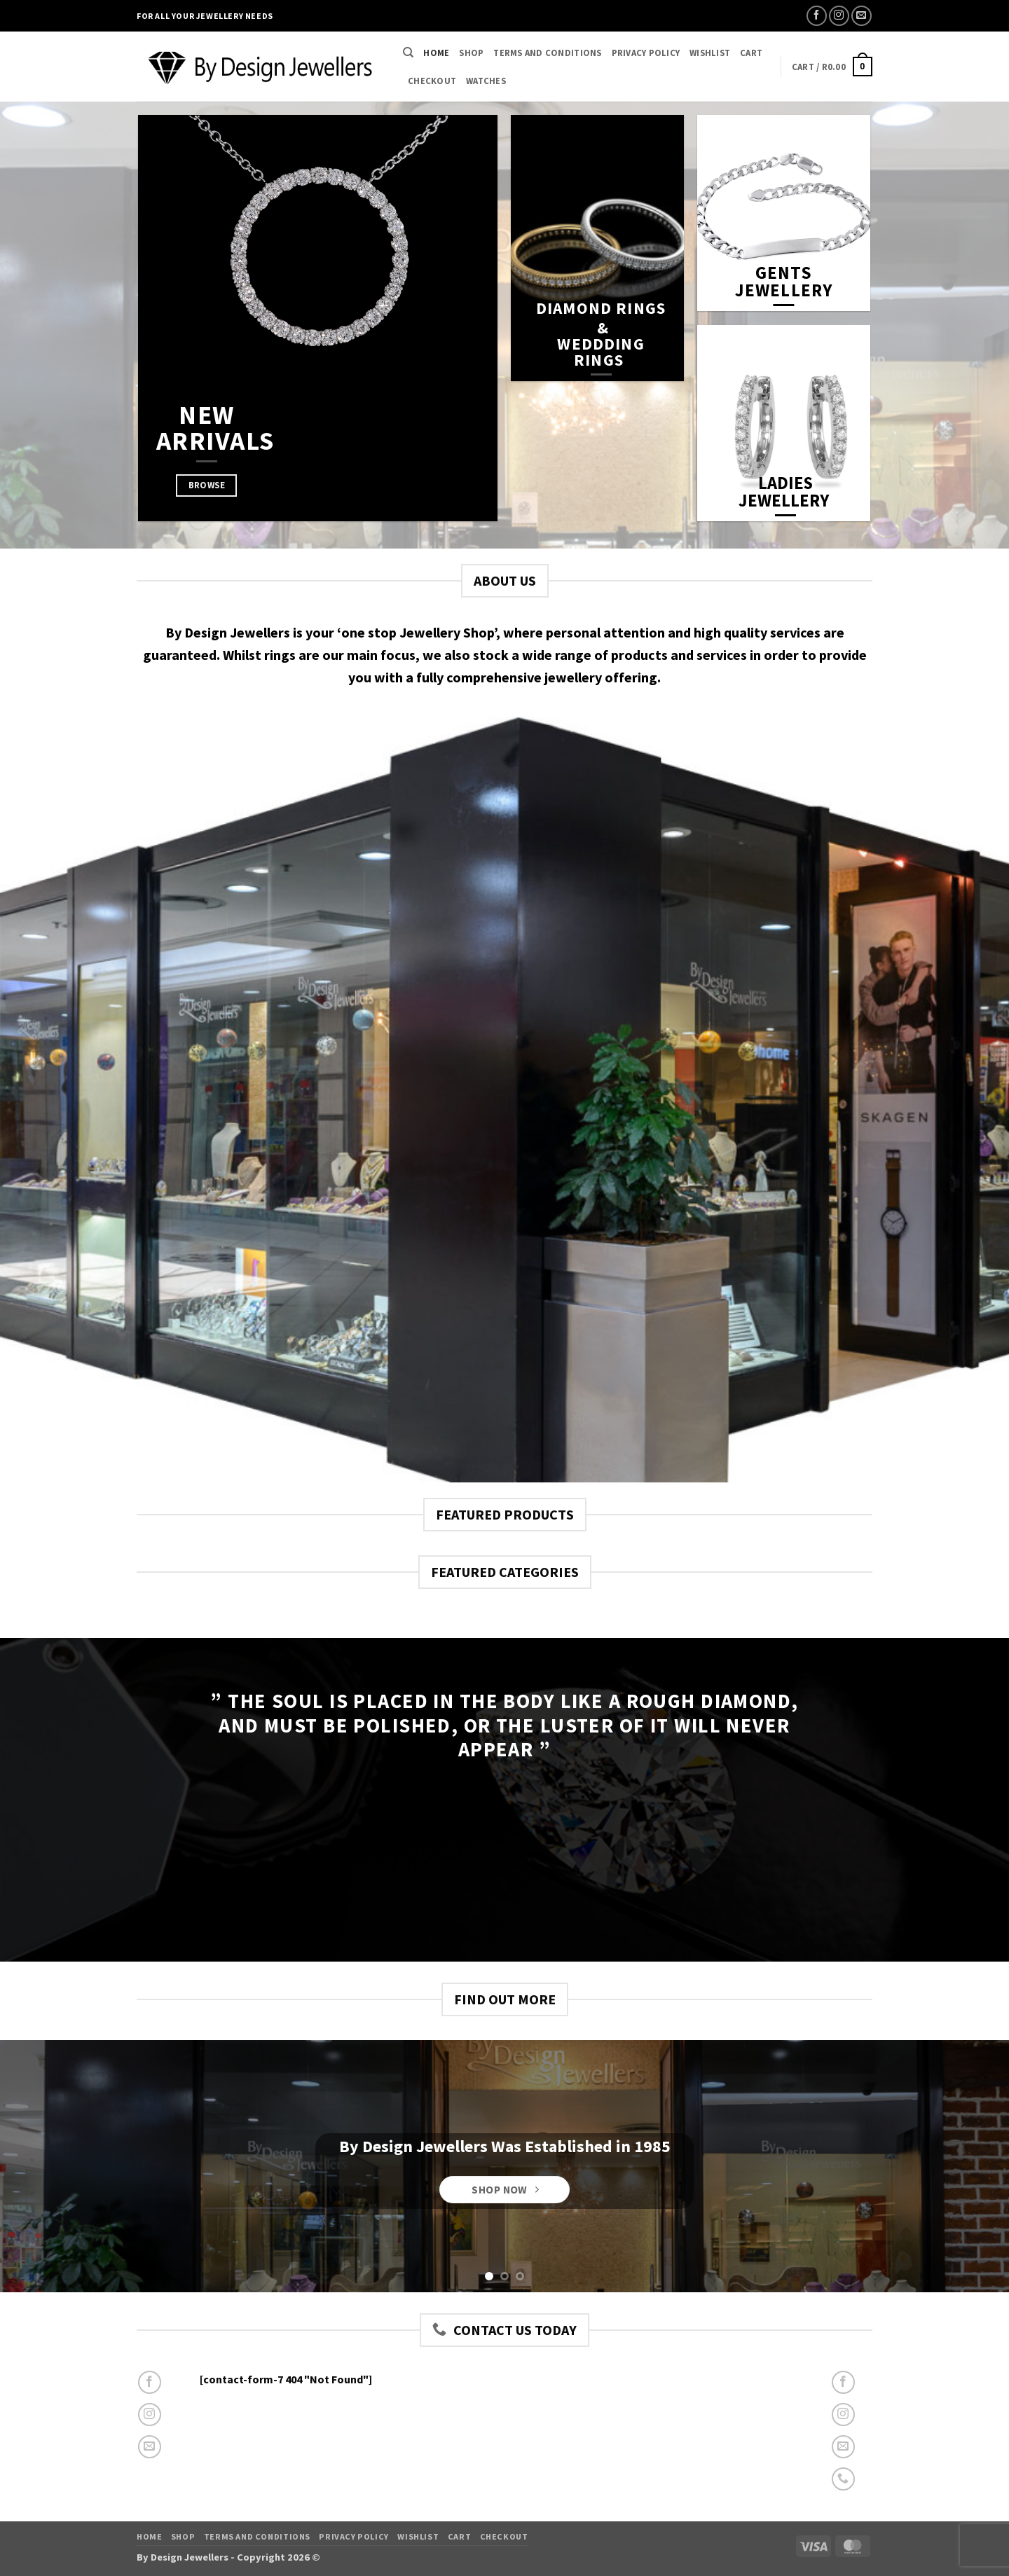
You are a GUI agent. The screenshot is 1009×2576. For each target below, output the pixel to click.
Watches (486, 80)
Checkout (432, 80)
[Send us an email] (861, 16)
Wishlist (709, 52)
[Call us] (843, 2479)
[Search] (408, 52)
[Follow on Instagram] (839, 16)
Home (436, 52)
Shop (471, 52)
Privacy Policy (646, 52)
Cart (751, 52)
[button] (832, 66)
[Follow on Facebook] (816, 16)
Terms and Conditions (547, 52)
